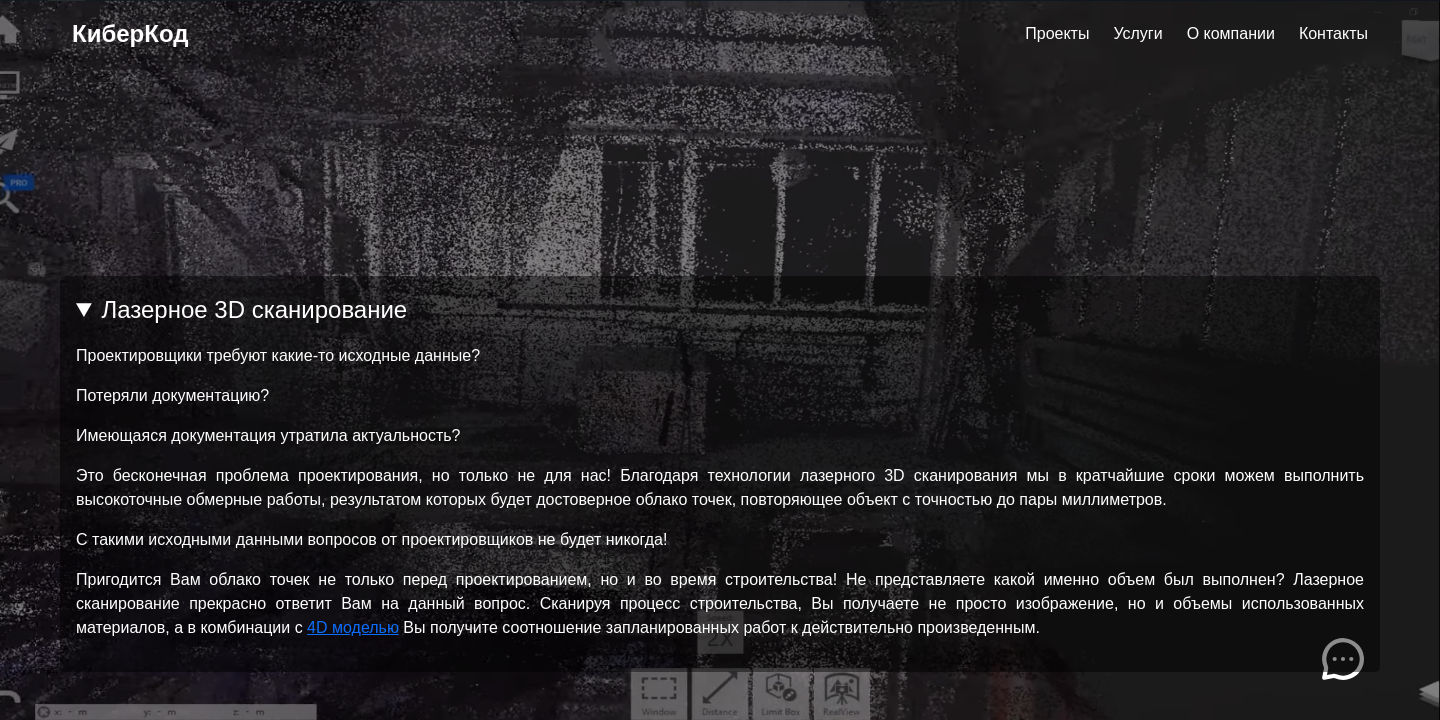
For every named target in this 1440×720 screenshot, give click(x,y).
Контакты (1333, 33)
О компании (1231, 33)
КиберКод (130, 33)
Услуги (1137, 33)
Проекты (1057, 33)
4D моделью (353, 627)
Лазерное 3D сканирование (254, 309)
